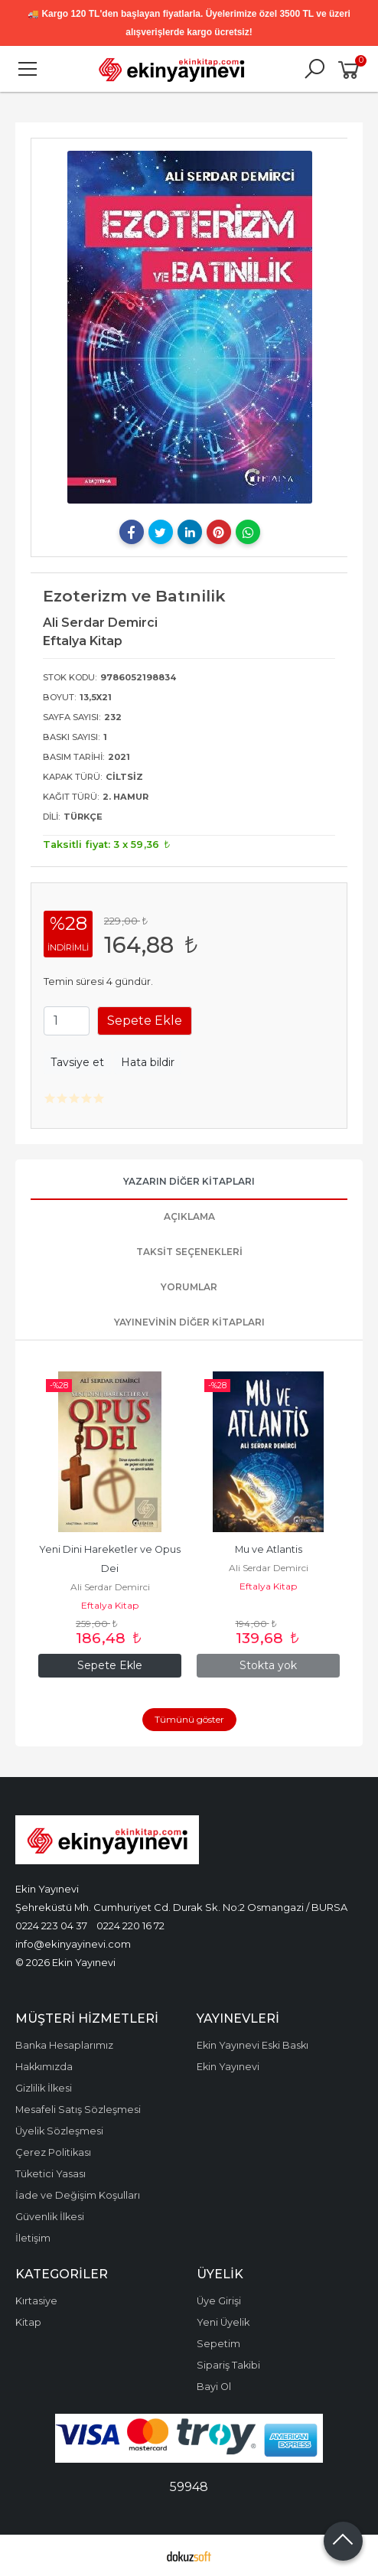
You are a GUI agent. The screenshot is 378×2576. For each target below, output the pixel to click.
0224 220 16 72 (130, 1925)
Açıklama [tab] (189, 1216)
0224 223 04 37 (51, 1925)
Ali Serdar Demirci (110, 1587)
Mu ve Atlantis (268, 1549)
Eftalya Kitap (109, 1605)
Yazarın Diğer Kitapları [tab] (189, 1181)
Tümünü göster (189, 1719)
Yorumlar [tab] (189, 1287)
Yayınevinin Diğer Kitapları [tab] (189, 1322)
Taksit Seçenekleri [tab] (189, 1251)
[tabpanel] (189, 327)
